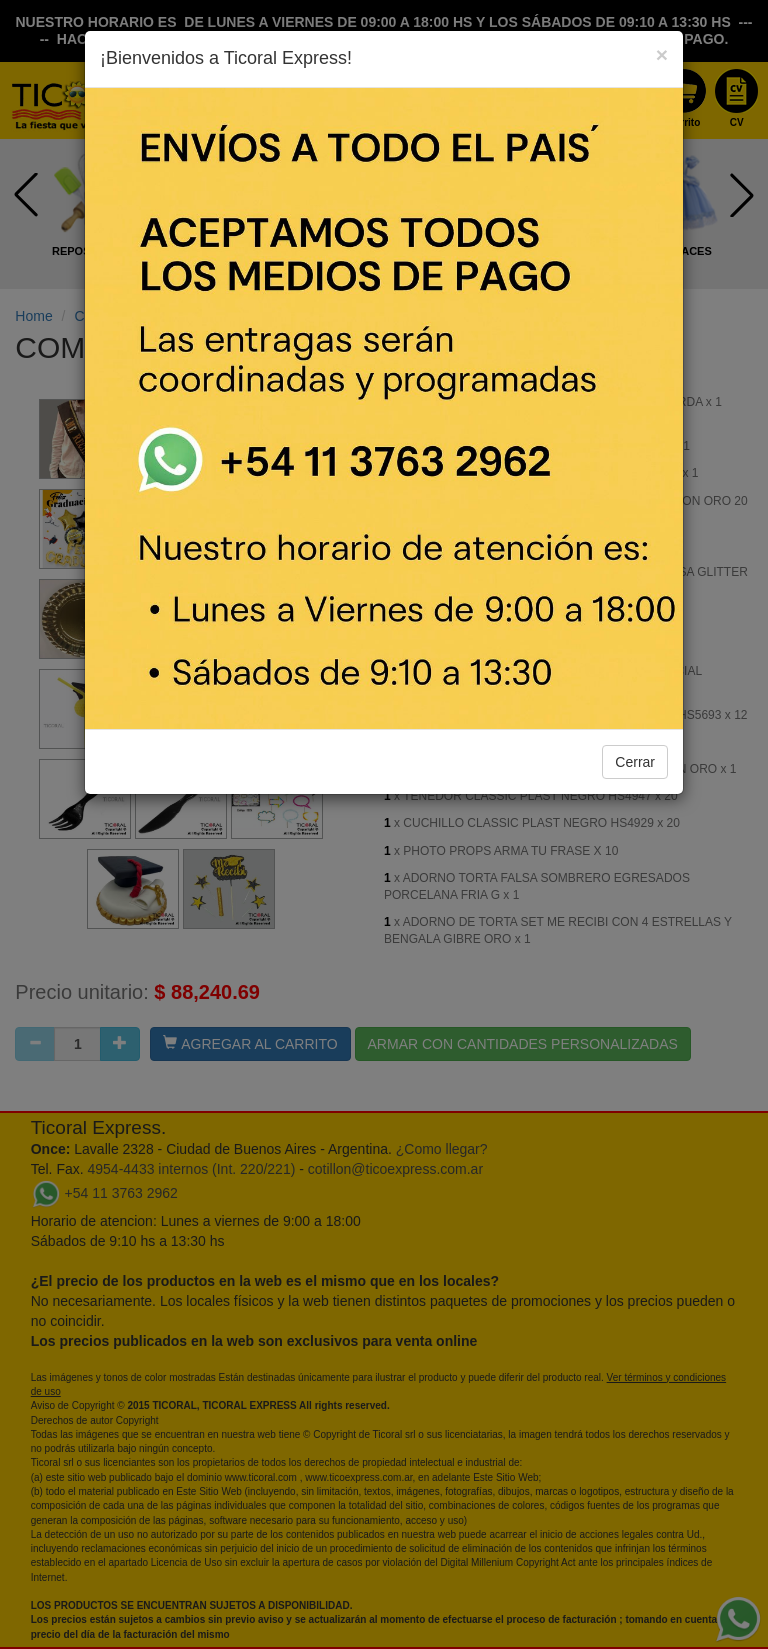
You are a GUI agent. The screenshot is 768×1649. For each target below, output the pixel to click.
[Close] (662, 54)
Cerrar (635, 762)
